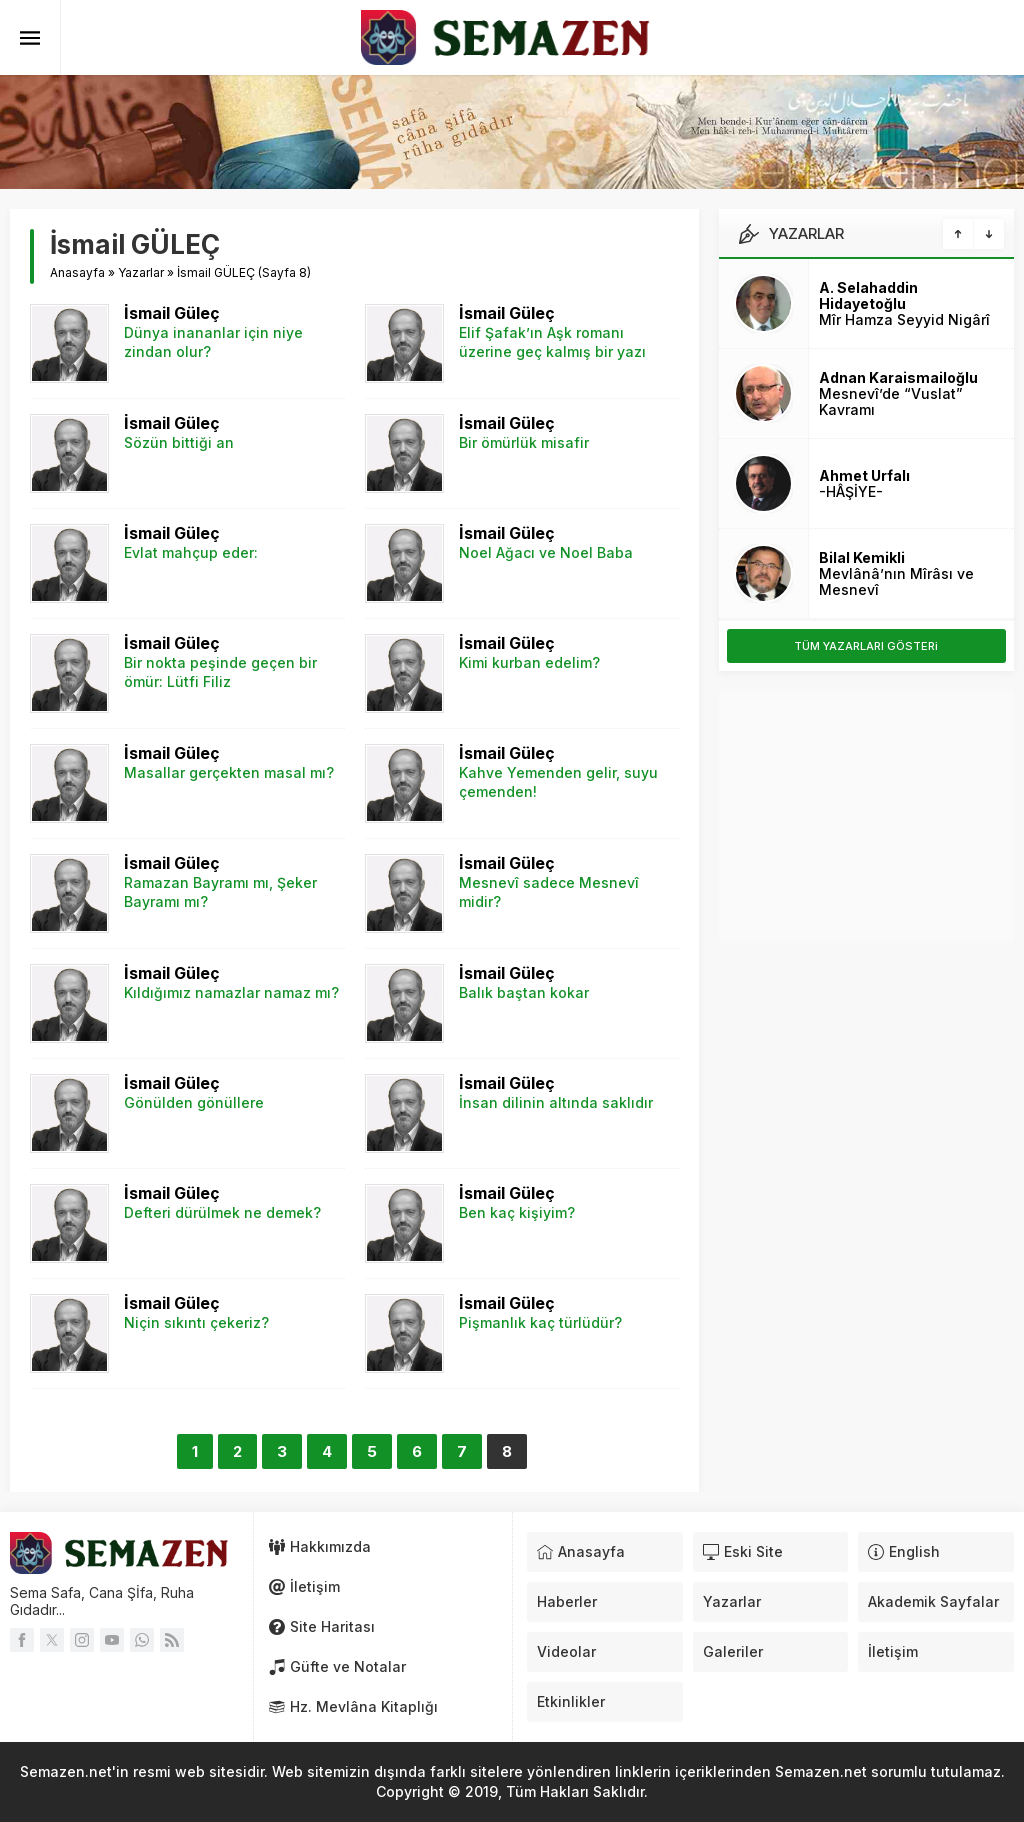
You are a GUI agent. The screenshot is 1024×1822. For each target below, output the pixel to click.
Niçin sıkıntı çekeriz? (196, 1322)
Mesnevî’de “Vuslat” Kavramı (891, 401)
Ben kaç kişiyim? (517, 1212)
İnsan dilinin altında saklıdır (556, 1102)
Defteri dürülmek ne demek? (222, 1212)
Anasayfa (77, 272)
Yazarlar (141, 272)
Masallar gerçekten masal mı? (229, 772)
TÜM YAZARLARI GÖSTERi (866, 646)
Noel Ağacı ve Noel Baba (546, 552)
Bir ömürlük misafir (524, 442)
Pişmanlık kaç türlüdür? (540, 1322)
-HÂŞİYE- (851, 491)
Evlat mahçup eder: (191, 552)
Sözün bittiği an (179, 442)
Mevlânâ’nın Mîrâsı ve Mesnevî (896, 581)
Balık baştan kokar (524, 992)
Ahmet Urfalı (864, 475)
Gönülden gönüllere (194, 1102)
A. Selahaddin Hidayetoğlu (868, 295)
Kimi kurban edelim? (529, 662)
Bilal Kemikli (862, 557)
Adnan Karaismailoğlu (898, 377)
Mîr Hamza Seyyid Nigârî (904, 319)
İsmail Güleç (172, 313)
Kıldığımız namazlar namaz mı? (231, 992)
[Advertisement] (866, 816)
